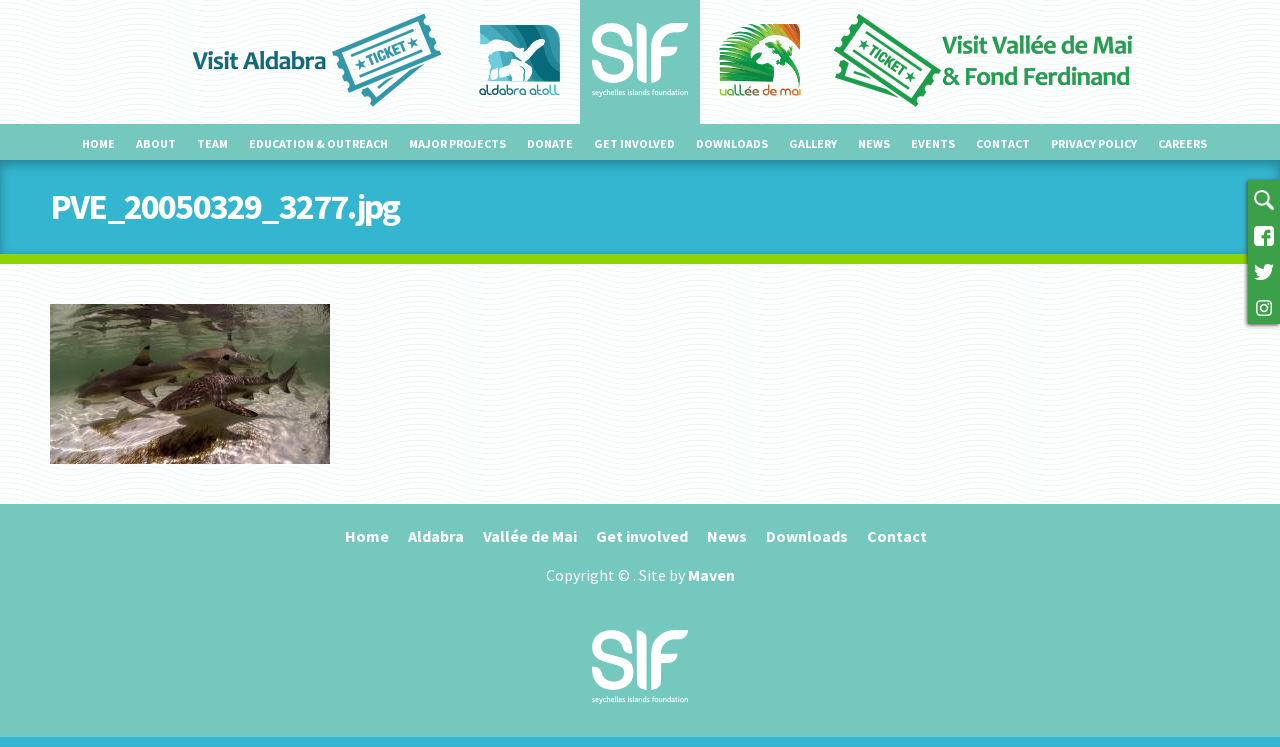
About (156, 143)
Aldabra (436, 536)
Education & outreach (318, 143)
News (874, 143)
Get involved (634, 143)
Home (98, 143)
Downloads (732, 143)
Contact (1003, 143)
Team (212, 143)
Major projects (457, 143)
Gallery (813, 143)
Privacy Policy (1094, 143)
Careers (1182, 143)
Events (933, 143)
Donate (550, 143)
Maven (711, 575)
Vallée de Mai (530, 536)
